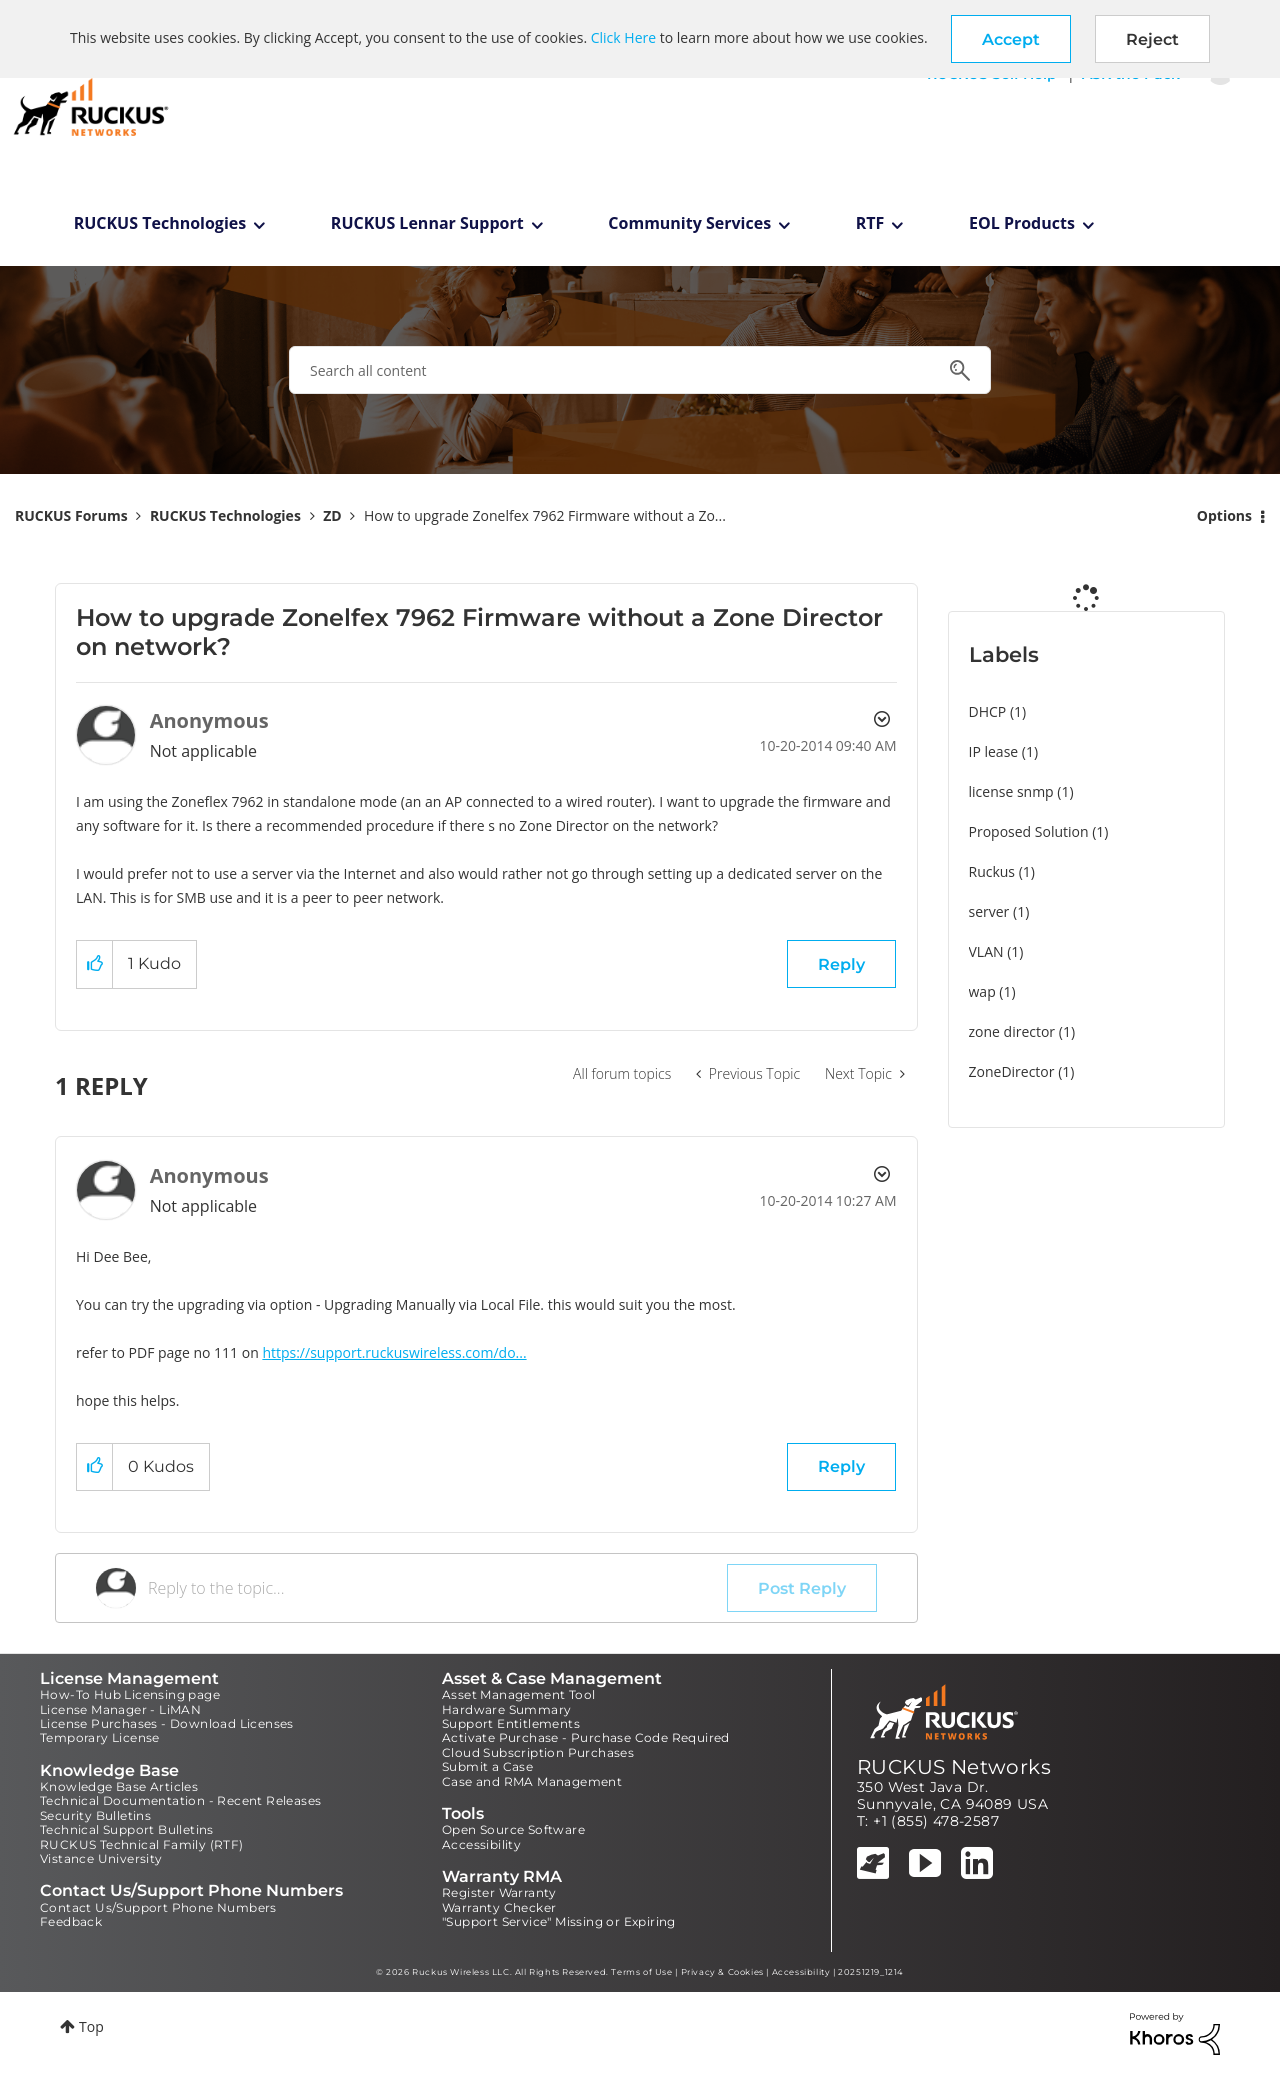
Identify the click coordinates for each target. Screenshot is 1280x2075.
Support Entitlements (511, 1723)
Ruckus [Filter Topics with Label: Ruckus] (992, 871)
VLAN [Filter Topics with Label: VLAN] (986, 951)
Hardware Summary (506, 1709)
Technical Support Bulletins (127, 1829)
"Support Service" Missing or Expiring (559, 1921)
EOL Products (1022, 223)
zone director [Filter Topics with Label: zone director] (1012, 1031)
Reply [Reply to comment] (841, 1466)
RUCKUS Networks (954, 1767)
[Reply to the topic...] (437, 1588)
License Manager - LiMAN (120, 1709)
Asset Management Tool (518, 1694)
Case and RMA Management (532, 1781)
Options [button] (1224, 515)
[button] (1011, 39)
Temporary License (100, 1737)
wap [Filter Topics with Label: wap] (982, 991)
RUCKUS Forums (71, 515)
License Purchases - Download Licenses (167, 1723)
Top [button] (91, 2026)
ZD (332, 515)
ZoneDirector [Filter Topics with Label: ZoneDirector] (1012, 1071)
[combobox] (640, 370)
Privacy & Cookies (722, 1972)
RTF (870, 223)
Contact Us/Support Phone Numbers (158, 1907)
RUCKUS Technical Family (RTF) (142, 1844)
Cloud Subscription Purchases (538, 1752)
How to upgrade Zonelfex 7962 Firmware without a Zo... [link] (545, 515)
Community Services (689, 223)
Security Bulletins (95, 1815)
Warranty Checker (499, 1907)
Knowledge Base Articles (119, 1786)
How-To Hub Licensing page (130, 1694)
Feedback (71, 1921)
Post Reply (802, 1588)
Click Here (623, 37)
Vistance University (101, 1858)
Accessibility (481, 1844)
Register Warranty (499, 1892)
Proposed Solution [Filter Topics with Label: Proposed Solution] (1029, 831)
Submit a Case (487, 1766)
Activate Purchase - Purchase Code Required (586, 1737)
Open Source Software (513, 1829)
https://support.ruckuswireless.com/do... (394, 1352)
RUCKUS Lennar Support (427, 223)
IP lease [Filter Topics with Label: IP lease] (994, 751)
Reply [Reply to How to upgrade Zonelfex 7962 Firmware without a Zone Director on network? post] (841, 964)
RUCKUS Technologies (160, 223)
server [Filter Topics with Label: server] (989, 911)
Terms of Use (641, 1972)
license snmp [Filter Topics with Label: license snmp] (1011, 791)
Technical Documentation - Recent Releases (180, 1800)
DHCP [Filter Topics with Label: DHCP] (988, 711)
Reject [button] (1152, 39)
